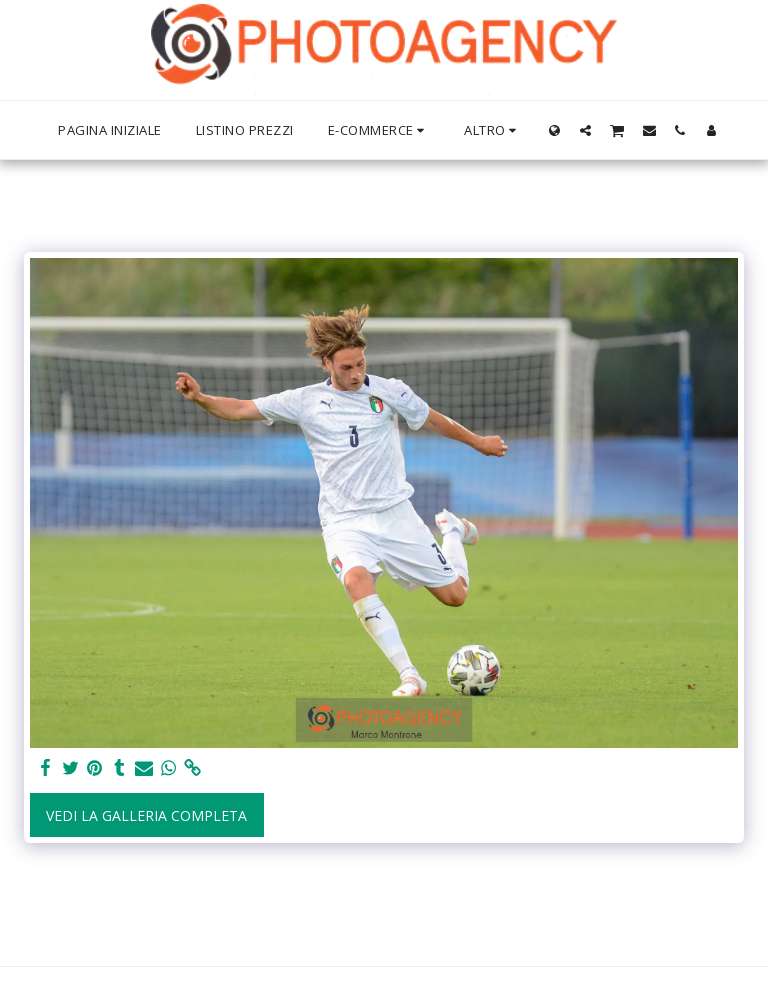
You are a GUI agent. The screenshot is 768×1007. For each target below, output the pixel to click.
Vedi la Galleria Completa (146, 815)
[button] (585, 130)
